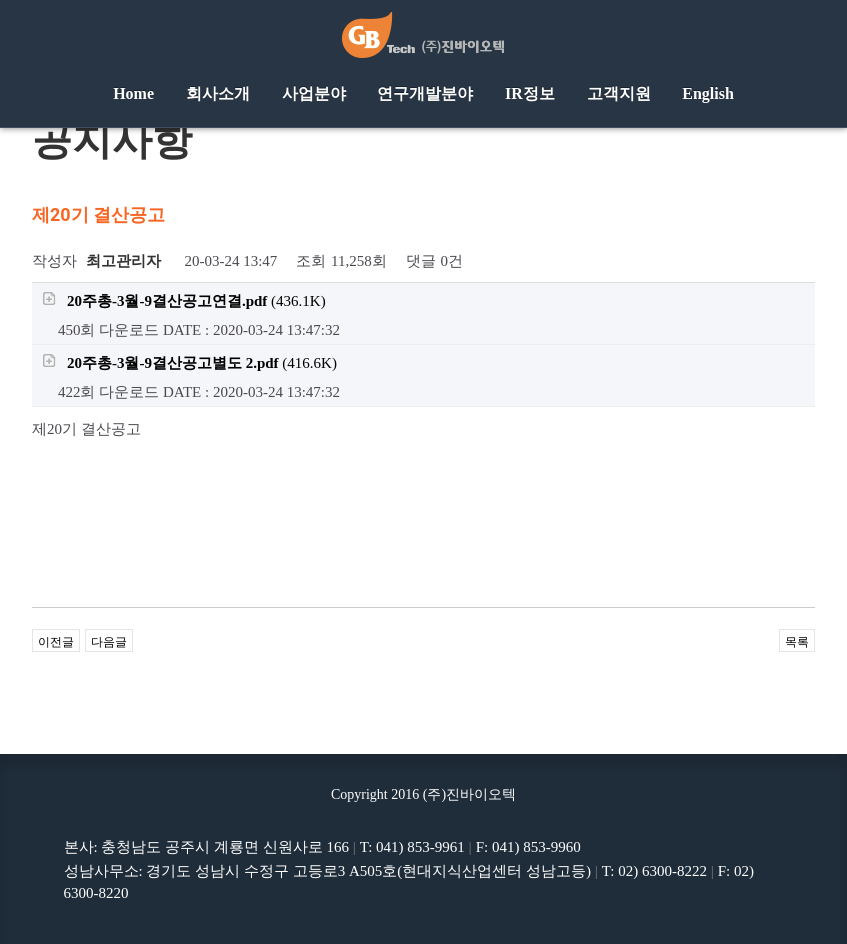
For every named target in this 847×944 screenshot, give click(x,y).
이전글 (56, 642)
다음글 (109, 642)
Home (133, 93)
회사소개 (218, 93)
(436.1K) (184, 300)
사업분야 (314, 93)
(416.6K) (189, 362)
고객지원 (619, 93)
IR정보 (530, 93)
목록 (797, 642)
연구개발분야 (425, 93)
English (708, 93)
